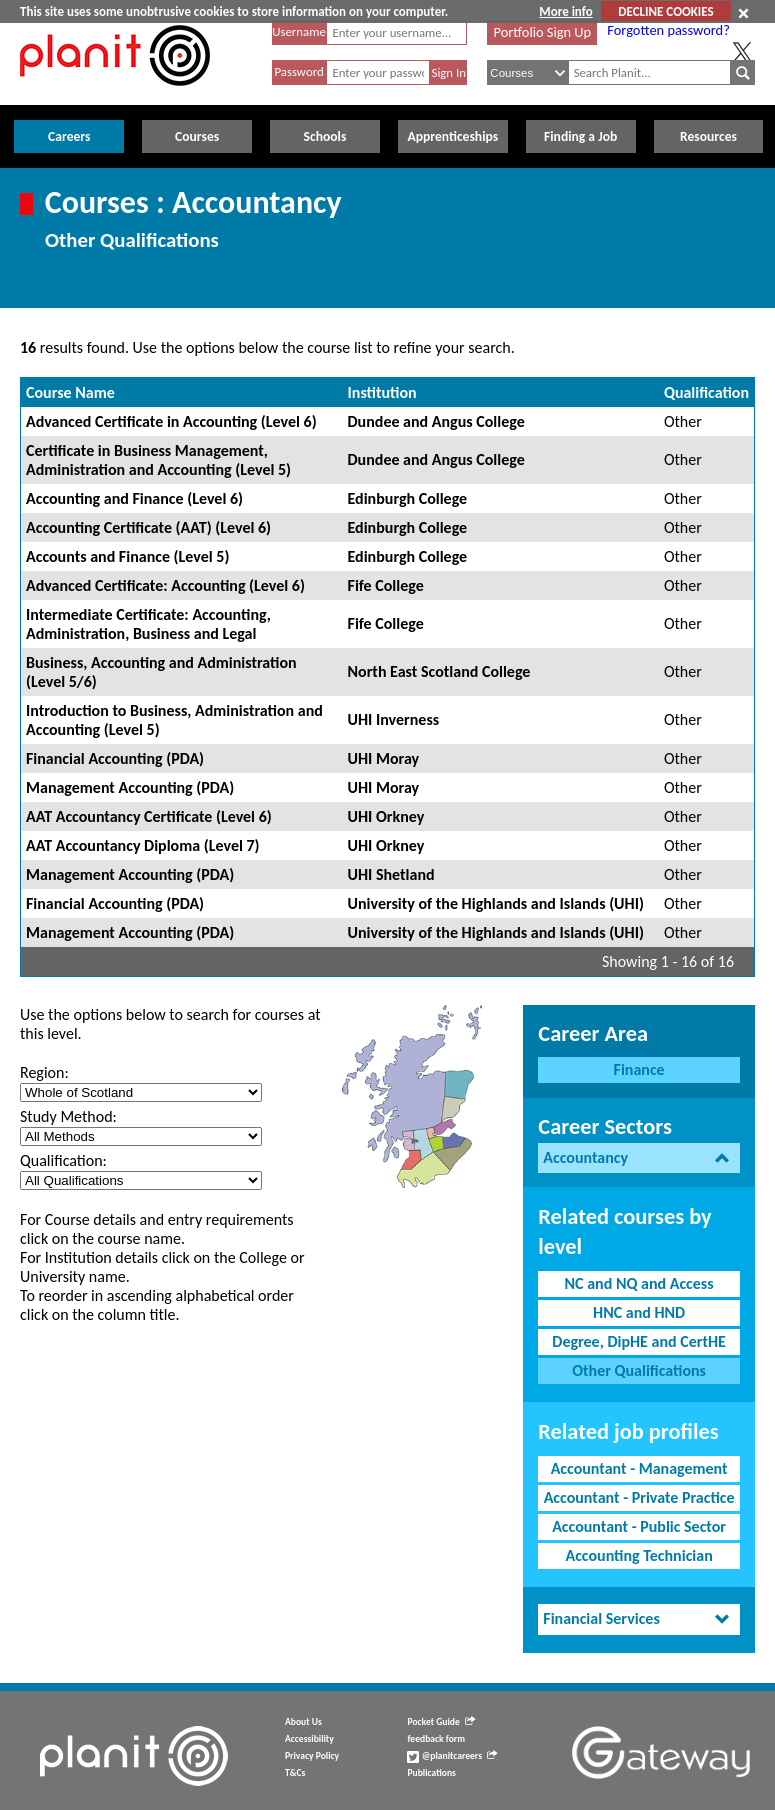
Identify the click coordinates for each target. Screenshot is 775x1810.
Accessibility (309, 1739)
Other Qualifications (639, 1370)
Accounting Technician (638, 1555)
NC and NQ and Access (639, 1283)
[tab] (639, 1158)
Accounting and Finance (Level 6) (134, 498)
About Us (303, 1722)
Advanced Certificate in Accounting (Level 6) (171, 421)
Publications (431, 1773)
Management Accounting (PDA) (130, 787)
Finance (639, 1069)
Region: (44, 1072)
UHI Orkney (386, 816)
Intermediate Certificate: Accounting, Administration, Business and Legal (148, 624)
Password (298, 71)
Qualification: (63, 1160)
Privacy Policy (312, 1756)
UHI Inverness (394, 719)
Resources (708, 136)
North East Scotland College (439, 671)
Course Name (70, 392)
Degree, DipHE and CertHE (639, 1341)
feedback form (436, 1739)
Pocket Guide (440, 1722)
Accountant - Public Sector (639, 1526)
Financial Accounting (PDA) (115, 758)
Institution (382, 392)
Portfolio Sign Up (543, 32)
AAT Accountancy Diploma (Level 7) (143, 845)
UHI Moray (384, 758)
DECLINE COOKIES (665, 11)
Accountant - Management (639, 1468)
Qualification (706, 392)
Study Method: (68, 1116)
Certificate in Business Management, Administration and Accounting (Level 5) (158, 460)
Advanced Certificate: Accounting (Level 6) (165, 585)
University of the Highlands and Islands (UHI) (496, 903)
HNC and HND (639, 1312)
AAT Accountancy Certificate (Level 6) (149, 816)
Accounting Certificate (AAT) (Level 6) (148, 527)
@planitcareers (452, 1756)
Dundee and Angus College (436, 421)
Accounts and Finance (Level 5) (127, 556)
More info (565, 11)
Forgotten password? (668, 30)
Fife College (386, 585)
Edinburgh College (408, 498)
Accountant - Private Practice (639, 1497)
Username (299, 31)
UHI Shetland (391, 874)
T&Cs (295, 1773)
